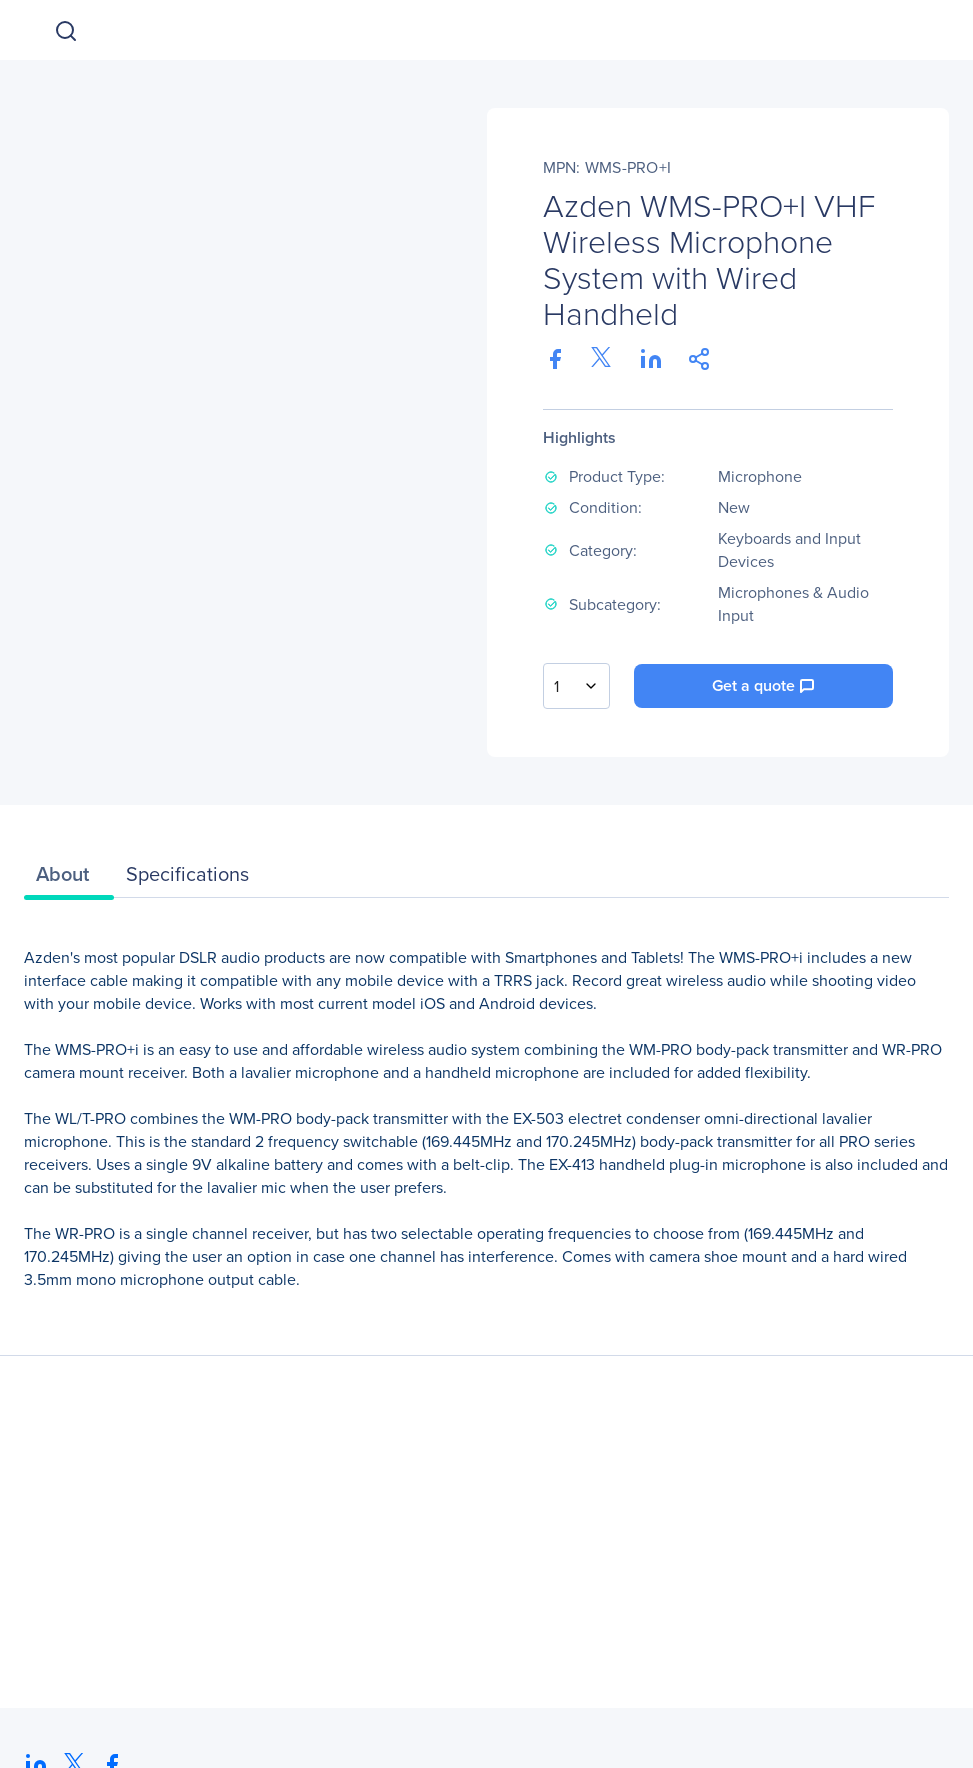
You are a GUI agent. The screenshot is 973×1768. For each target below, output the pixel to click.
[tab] (69, 879)
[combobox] (576, 686)
